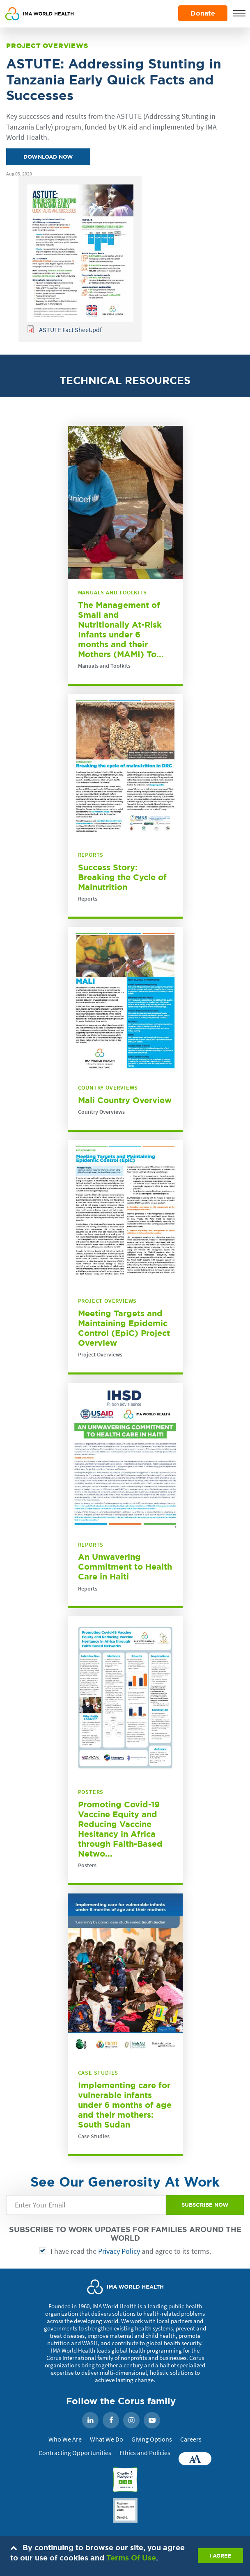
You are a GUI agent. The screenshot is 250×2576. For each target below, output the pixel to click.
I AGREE (220, 2556)
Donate (202, 13)
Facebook (111, 2420)
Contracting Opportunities (75, 2453)
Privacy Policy (119, 2251)
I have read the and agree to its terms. (130, 2251)
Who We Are (65, 2439)
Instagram (131, 2420)
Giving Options (151, 2439)
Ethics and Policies (144, 2453)
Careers (191, 2439)
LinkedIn (90, 2420)
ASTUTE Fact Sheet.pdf (70, 329)
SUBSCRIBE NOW (205, 2205)
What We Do (106, 2439)
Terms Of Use (131, 2557)
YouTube (152, 2420)
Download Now (48, 157)
